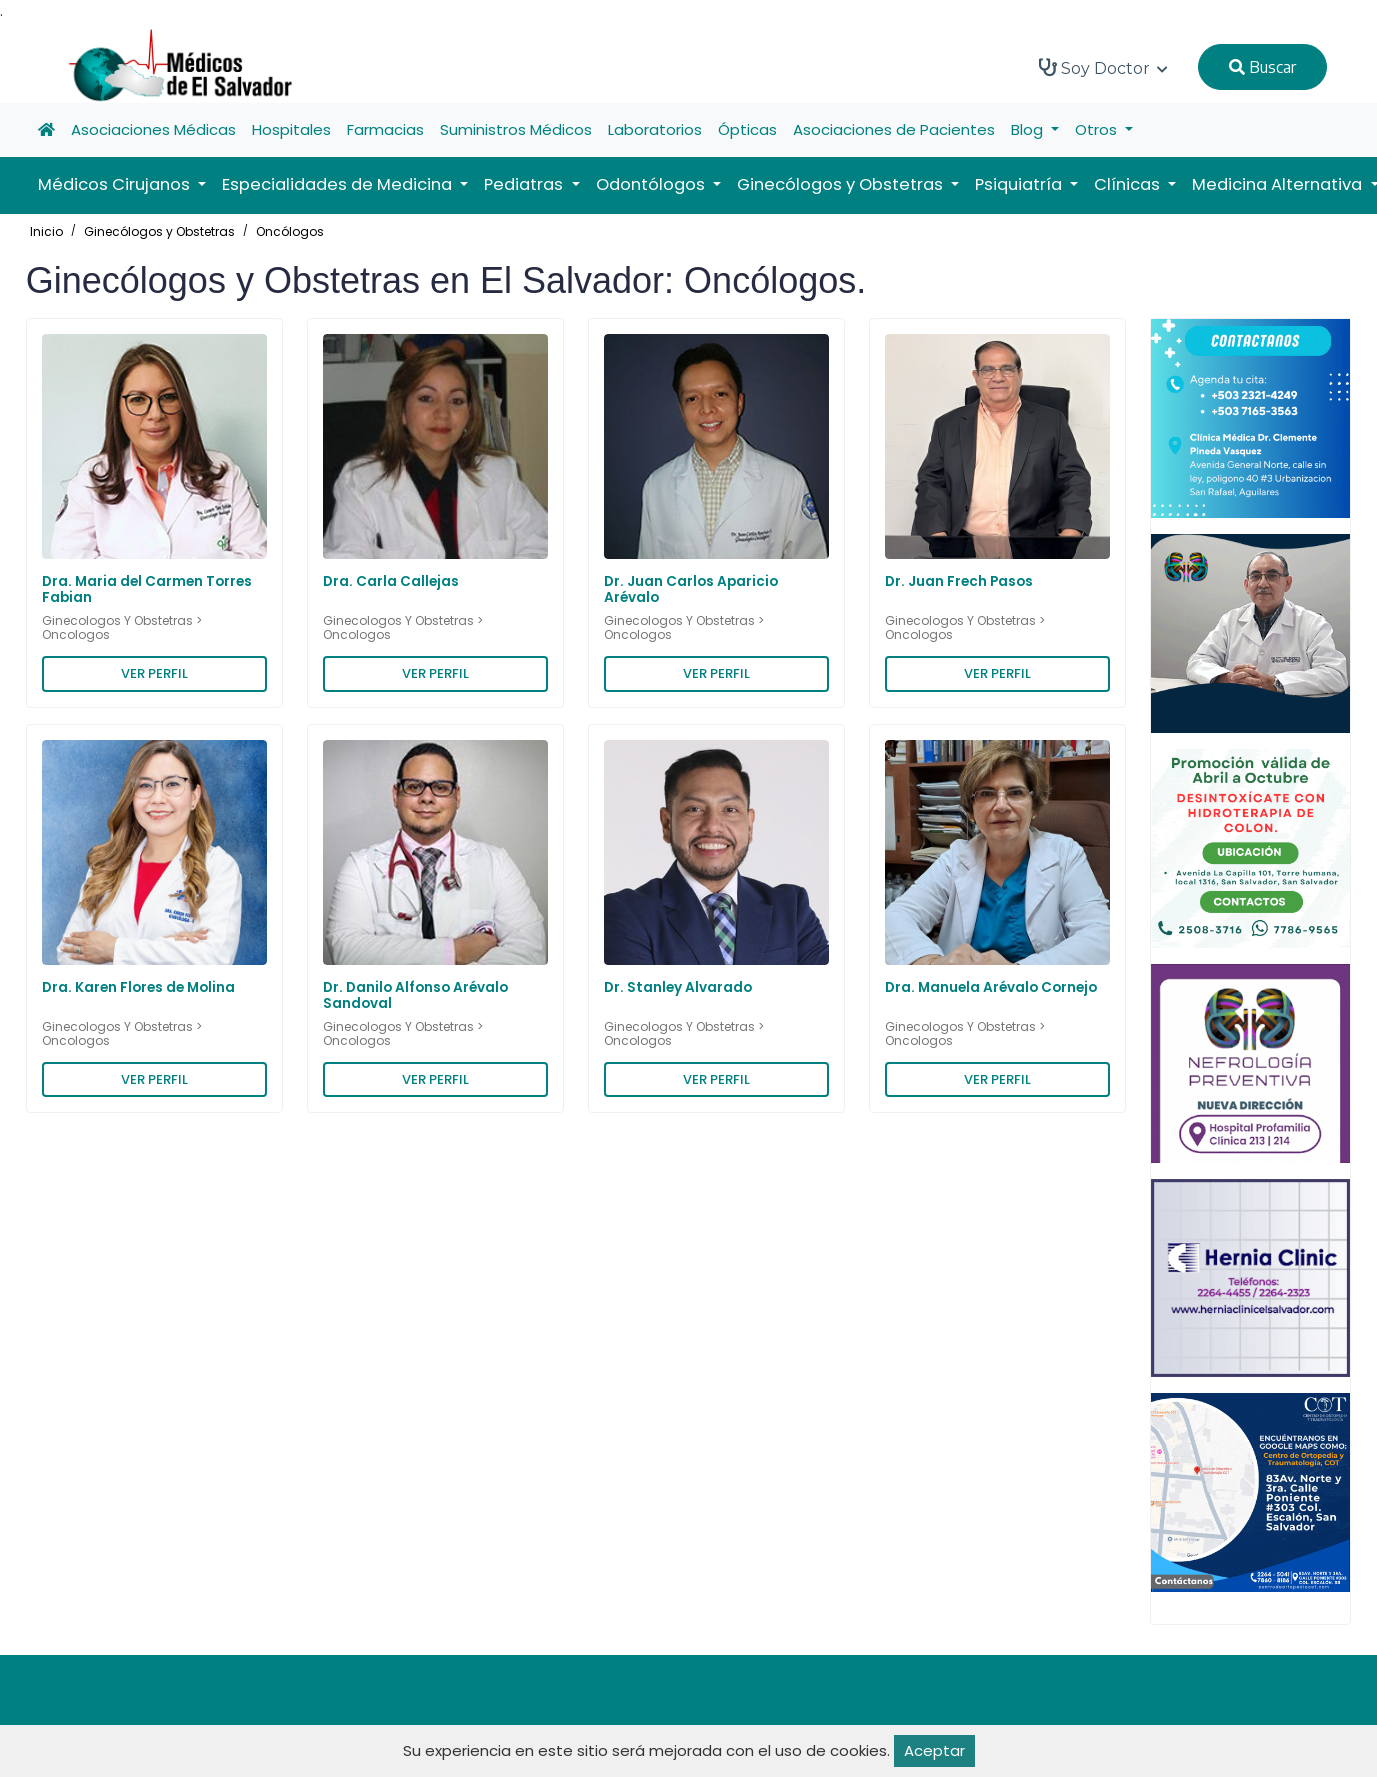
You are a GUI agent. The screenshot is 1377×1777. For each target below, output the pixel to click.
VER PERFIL (154, 673)
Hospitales (291, 129)
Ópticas (747, 129)
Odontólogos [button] (652, 184)
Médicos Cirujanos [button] (116, 184)
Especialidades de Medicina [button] (339, 184)
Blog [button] (1029, 129)
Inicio (46, 231)
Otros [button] (1098, 129)
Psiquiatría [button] (1020, 184)
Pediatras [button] (525, 184)
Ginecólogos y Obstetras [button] (842, 184)
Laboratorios (655, 129)
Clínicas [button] (1129, 184)
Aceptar (934, 1750)
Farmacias (385, 129)
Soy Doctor (1103, 68)
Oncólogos (290, 231)
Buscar (1262, 67)
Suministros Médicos (516, 129)
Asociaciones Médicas (153, 129)
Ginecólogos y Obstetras (159, 231)
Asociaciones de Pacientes (894, 129)
